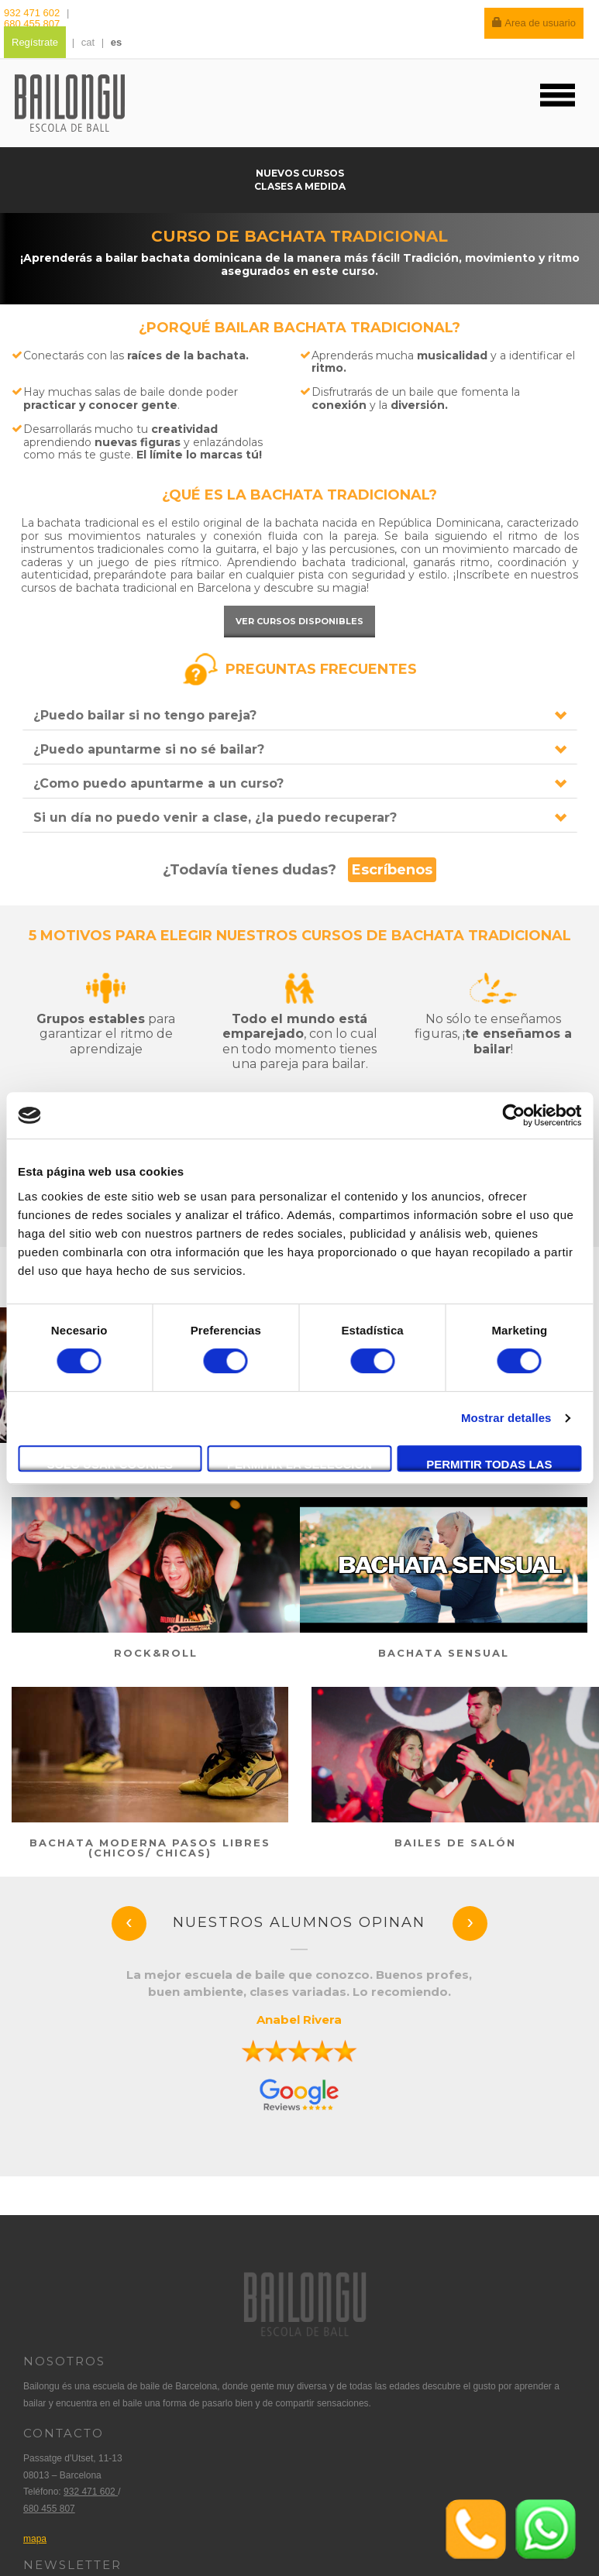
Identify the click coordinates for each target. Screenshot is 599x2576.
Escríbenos (392, 869)
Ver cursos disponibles (299, 621)
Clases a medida (300, 186)
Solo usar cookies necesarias (109, 1465)
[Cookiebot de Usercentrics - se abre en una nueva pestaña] (513, 1115)
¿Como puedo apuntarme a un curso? (158, 783)
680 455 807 (32, 24)
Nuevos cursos (300, 173)
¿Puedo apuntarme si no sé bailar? (148, 749)
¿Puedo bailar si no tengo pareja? (144, 715)
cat (88, 42)
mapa (34, 2538)
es (116, 42)
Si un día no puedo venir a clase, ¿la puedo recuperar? (215, 817)
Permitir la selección (299, 1464)
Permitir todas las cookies (489, 1465)
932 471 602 (33, 13)
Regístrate (35, 42)
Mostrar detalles (506, 1417)
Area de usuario (534, 23)
